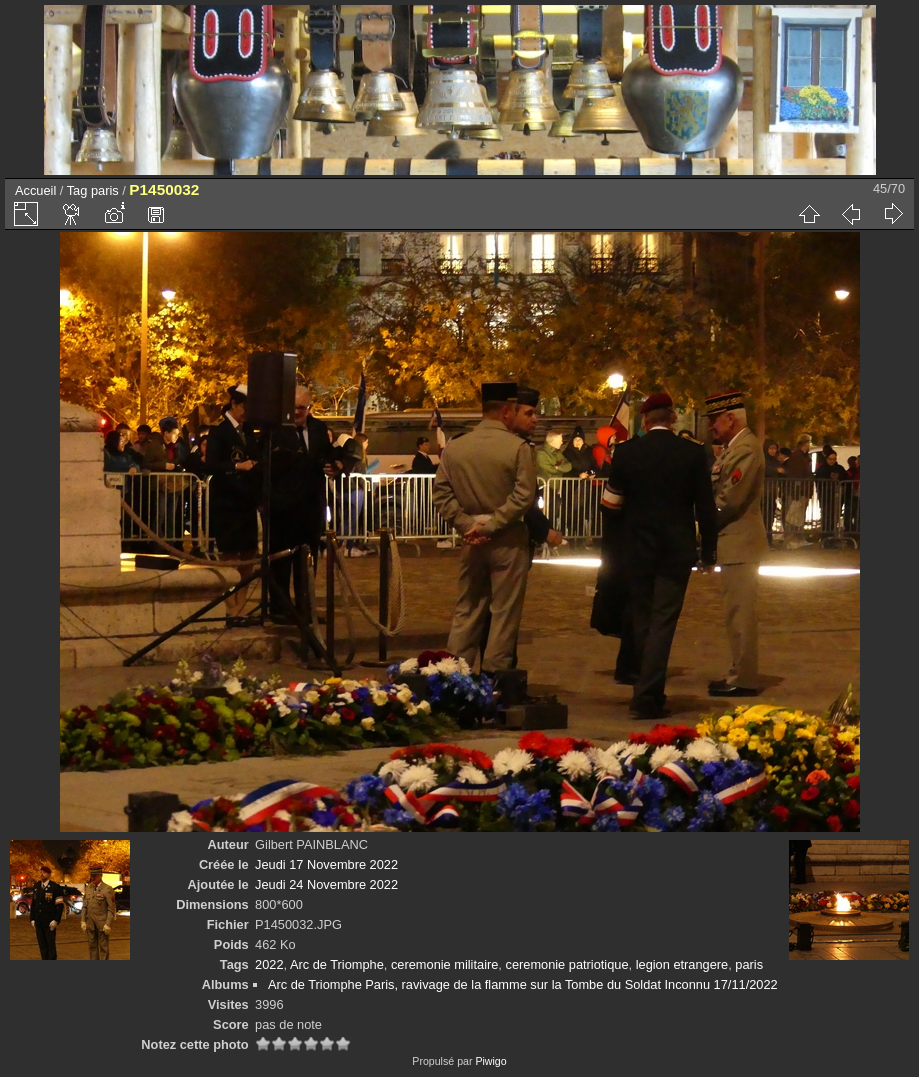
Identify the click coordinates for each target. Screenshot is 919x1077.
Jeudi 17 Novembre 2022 (326, 864)
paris (105, 190)
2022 (269, 964)
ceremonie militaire (444, 964)
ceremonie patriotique (566, 964)
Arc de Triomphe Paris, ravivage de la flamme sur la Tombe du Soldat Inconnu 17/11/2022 (523, 984)
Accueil (35, 190)
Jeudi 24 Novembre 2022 (326, 884)
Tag (77, 190)
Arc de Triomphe (337, 964)
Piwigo (490, 1061)
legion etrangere (682, 964)
